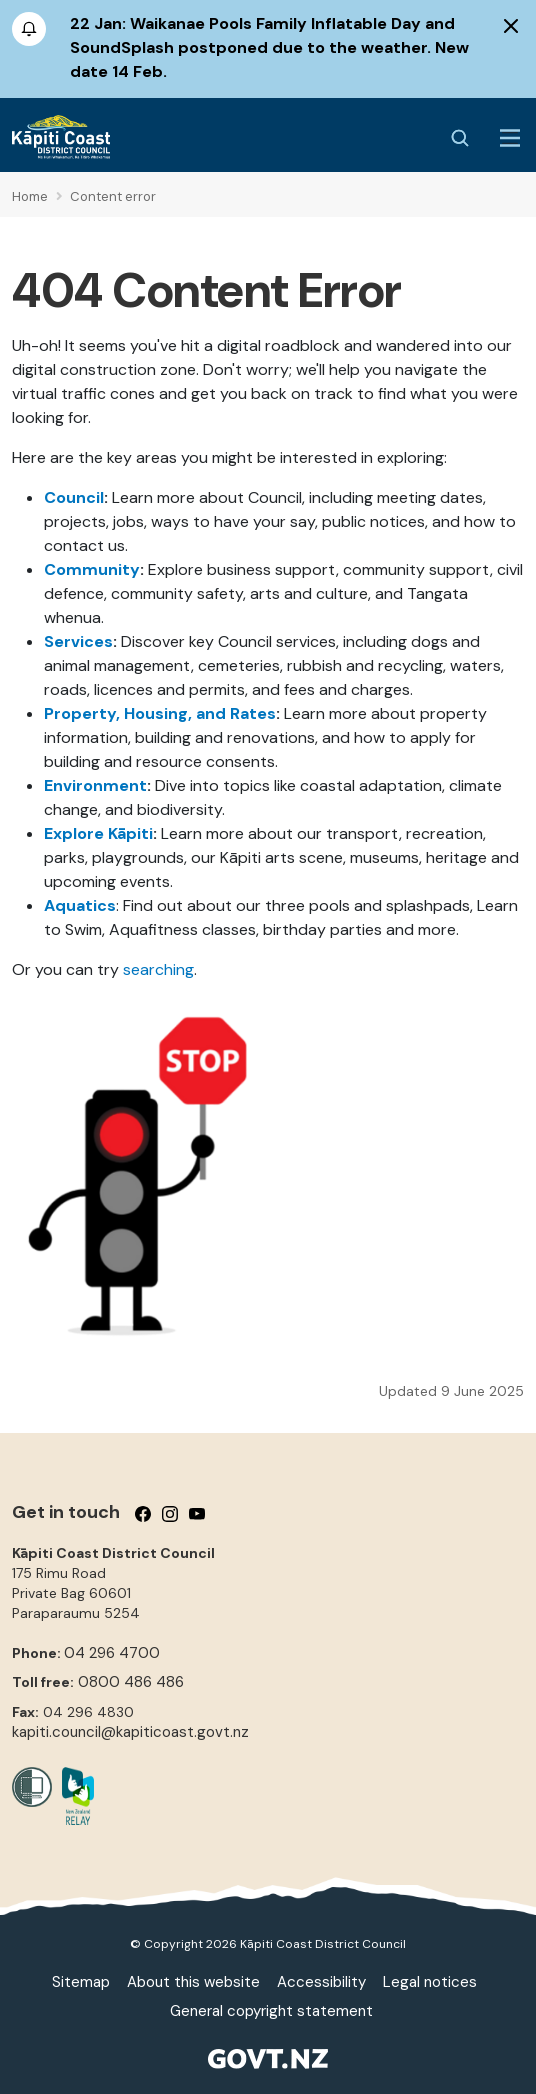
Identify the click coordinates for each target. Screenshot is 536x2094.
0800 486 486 (131, 1682)
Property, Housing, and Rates (160, 713)
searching (158, 969)
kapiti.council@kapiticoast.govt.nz (130, 1732)
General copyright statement (271, 2011)
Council (74, 497)
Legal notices (430, 1982)
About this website (193, 1982)
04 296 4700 (112, 1653)
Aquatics (80, 905)
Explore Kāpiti (98, 833)
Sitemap (81, 1982)
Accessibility (321, 1982)
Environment (95, 785)
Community (92, 569)
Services (78, 641)
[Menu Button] (510, 138)
